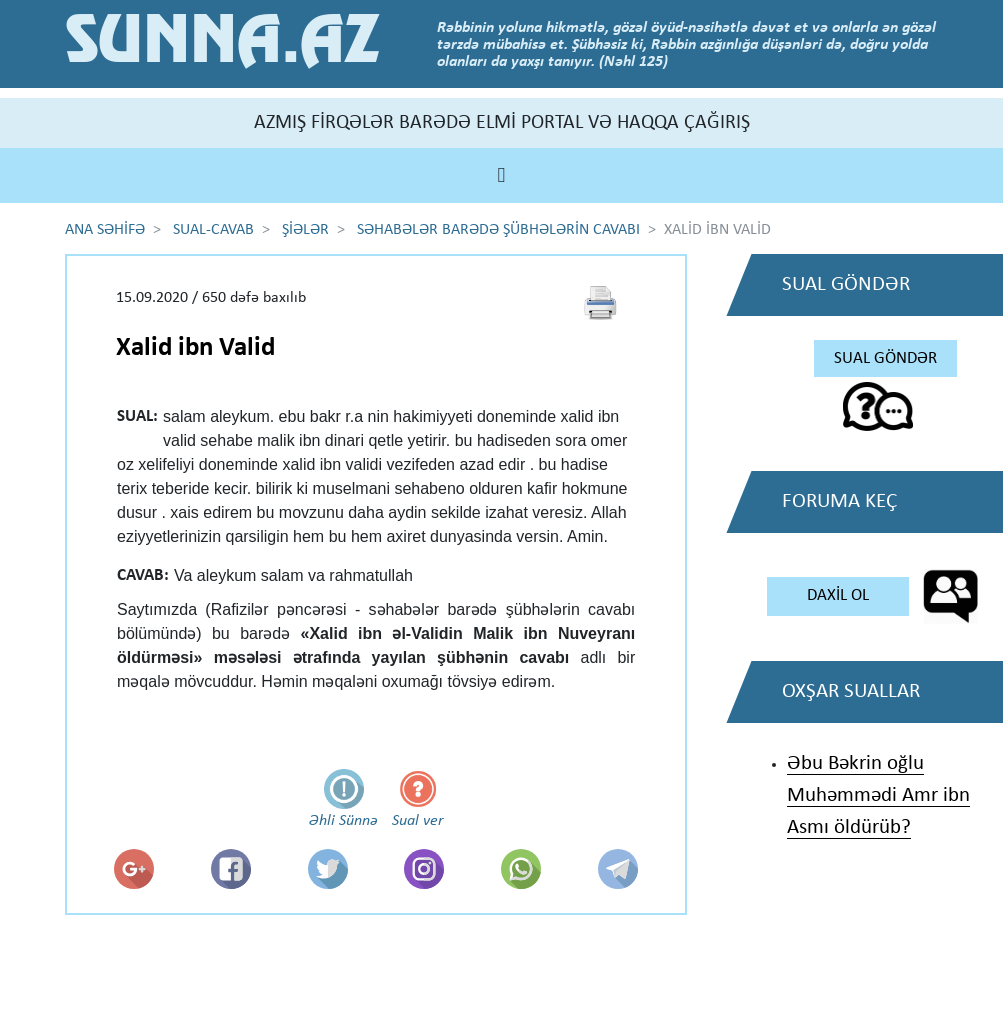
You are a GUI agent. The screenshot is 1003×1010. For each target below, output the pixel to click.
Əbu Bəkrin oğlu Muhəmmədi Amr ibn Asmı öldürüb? (878, 795)
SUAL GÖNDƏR (885, 358)
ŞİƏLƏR (305, 230)
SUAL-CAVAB (213, 230)
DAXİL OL (838, 595)
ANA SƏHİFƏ (105, 230)
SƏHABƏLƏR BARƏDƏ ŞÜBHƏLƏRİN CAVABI (498, 230)
